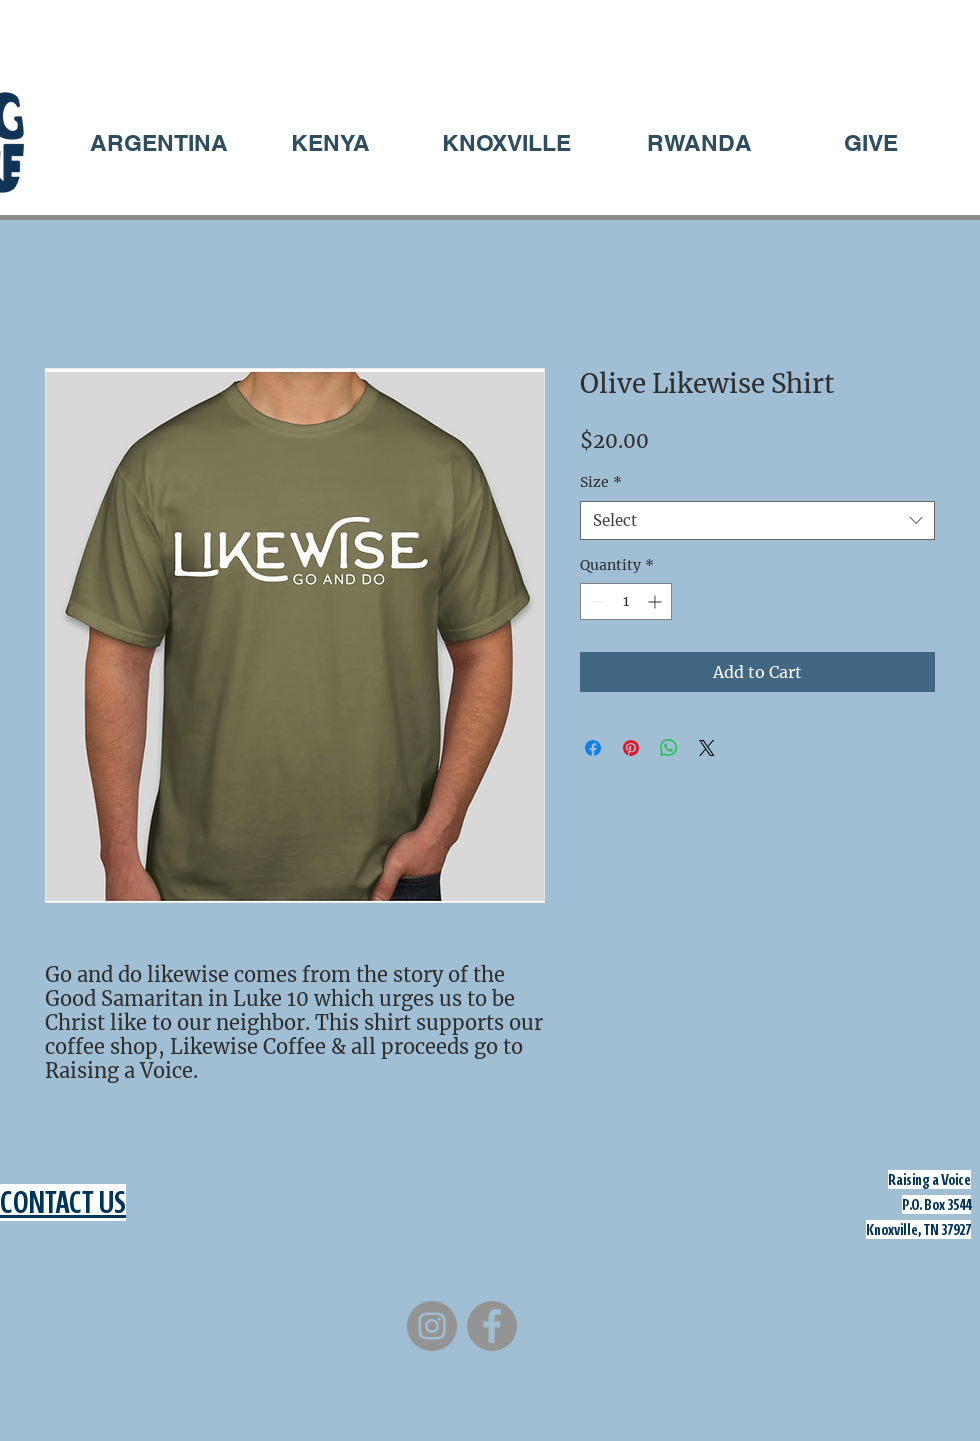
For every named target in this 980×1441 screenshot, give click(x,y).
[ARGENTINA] (159, 142)
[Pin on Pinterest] (631, 748)
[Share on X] (707, 748)
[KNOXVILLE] (506, 142)
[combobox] (757, 520)
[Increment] (656, 601)
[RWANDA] (699, 142)
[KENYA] (330, 142)
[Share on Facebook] (593, 748)
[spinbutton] (626, 601)
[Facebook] (492, 1326)
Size (601, 482)
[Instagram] (432, 1326)
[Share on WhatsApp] (669, 748)
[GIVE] (871, 142)
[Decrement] (595, 601)
